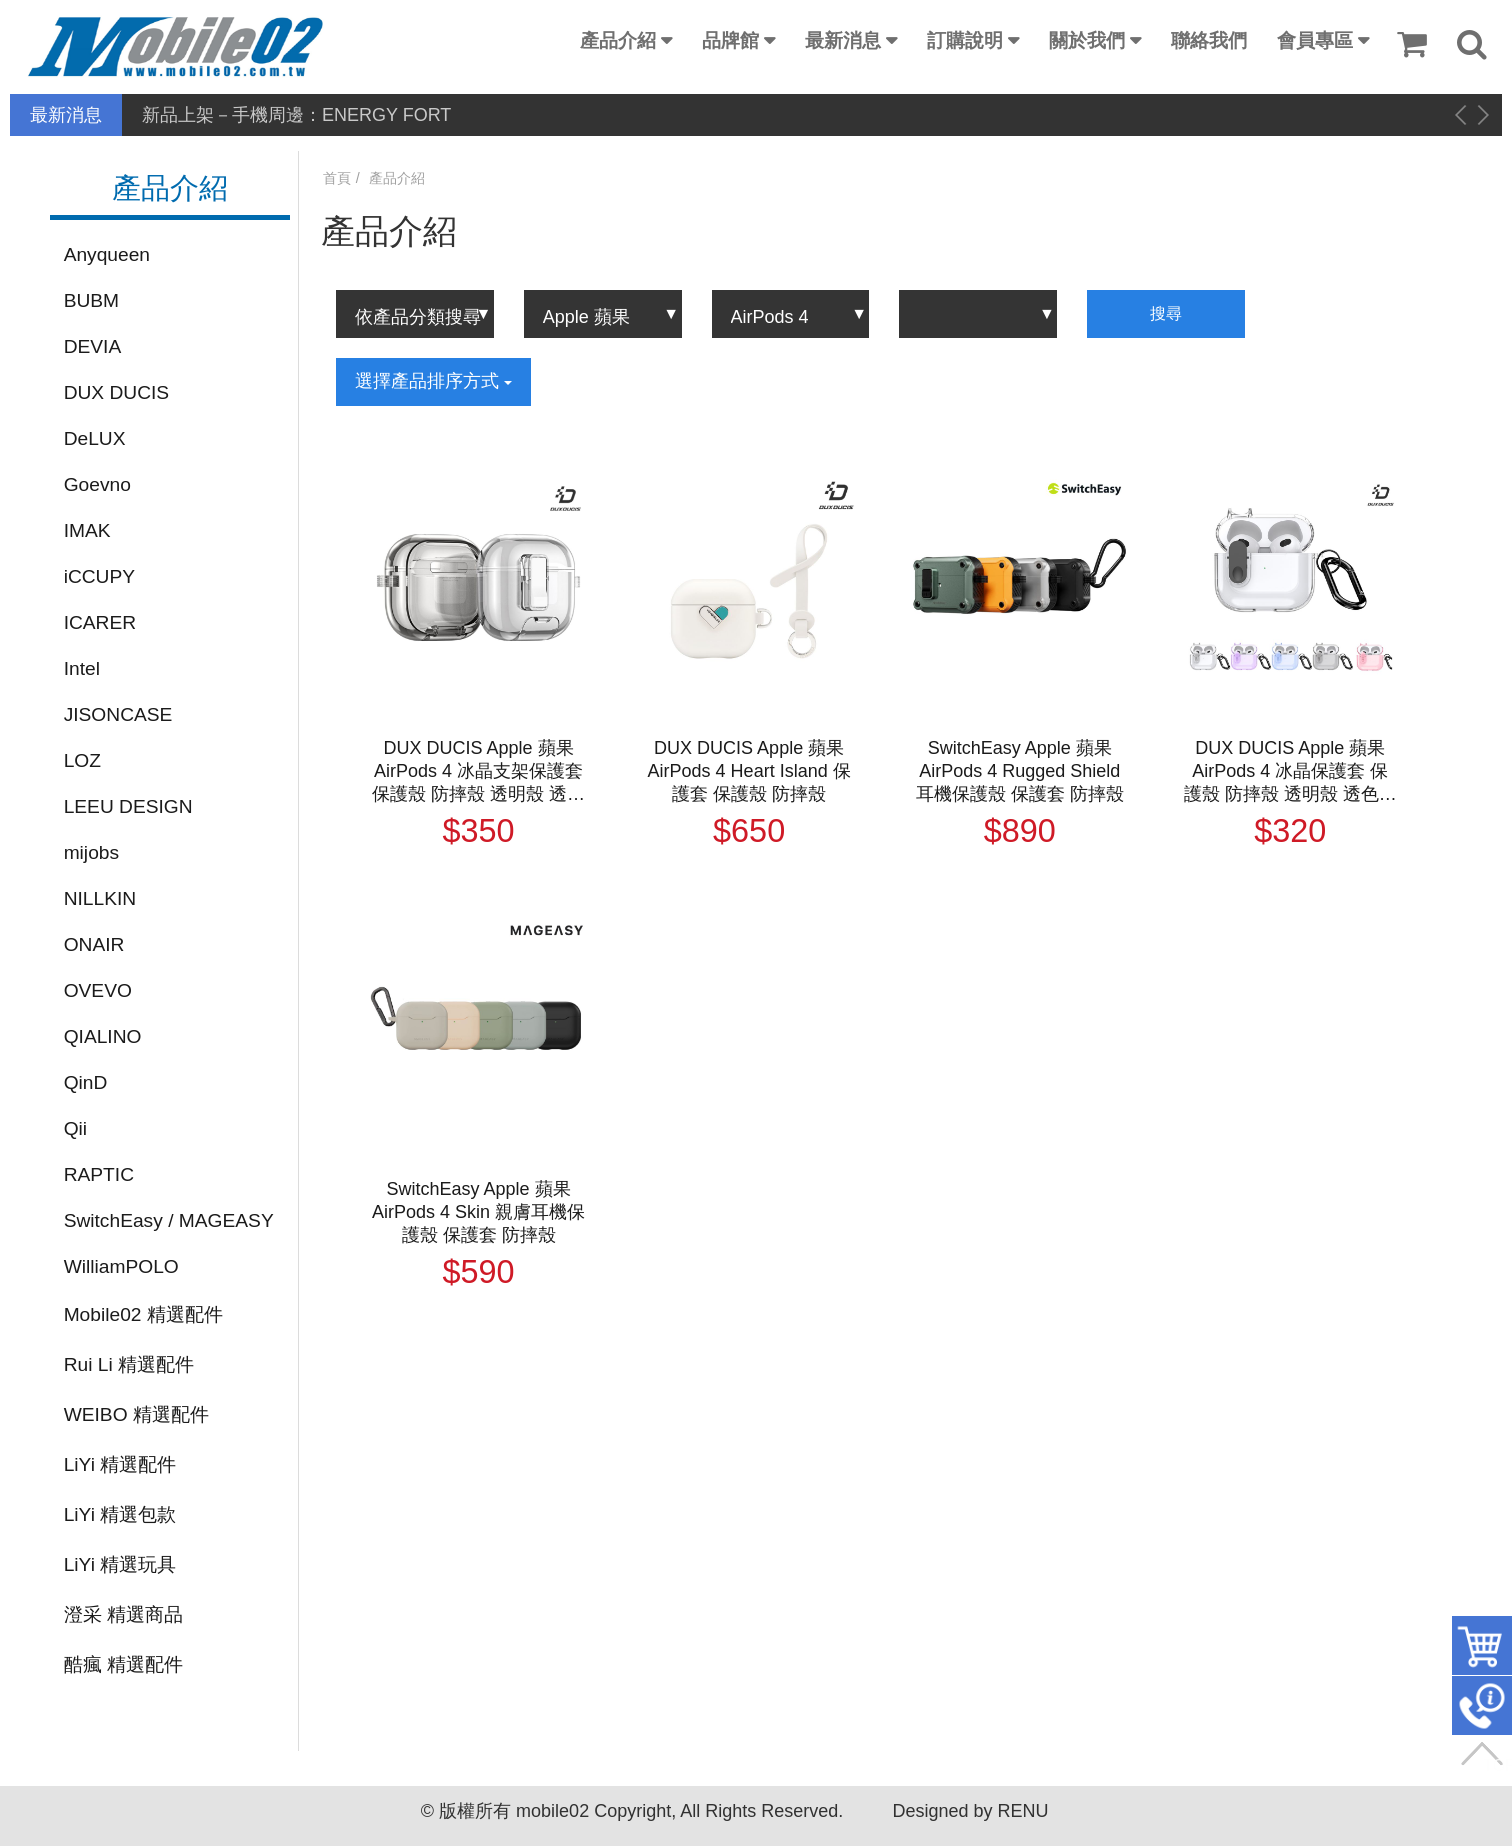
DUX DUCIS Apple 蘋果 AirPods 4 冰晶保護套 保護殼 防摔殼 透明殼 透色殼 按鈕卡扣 (1290, 772)
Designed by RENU (970, 1811)
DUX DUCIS (117, 392)
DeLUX (95, 438)
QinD (86, 1082)
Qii (75, 1128)
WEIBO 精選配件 (136, 1414)
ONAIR (94, 944)
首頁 (337, 178)
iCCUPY (99, 576)
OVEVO (98, 990)
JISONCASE (118, 714)
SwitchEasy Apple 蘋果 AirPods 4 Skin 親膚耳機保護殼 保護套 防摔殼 (478, 1212)
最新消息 (843, 40)
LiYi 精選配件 (120, 1464)
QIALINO (103, 1036)
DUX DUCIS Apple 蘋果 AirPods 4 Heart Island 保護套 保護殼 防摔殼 (749, 771)
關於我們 (1087, 40)
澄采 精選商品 (123, 1614)
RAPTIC (99, 1174)
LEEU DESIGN (128, 806)
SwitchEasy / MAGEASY (169, 1220)
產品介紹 (618, 40)
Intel (82, 668)
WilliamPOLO (121, 1266)
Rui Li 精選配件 (129, 1364)
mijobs (91, 852)
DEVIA (93, 346)
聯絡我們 (1209, 40)
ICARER (100, 622)
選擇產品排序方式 (433, 381)
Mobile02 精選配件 (143, 1314)
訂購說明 (965, 40)
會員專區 (1315, 40)
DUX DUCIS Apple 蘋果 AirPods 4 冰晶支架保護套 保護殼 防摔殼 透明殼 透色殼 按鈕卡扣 (478, 772)
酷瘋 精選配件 (123, 1664)
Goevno (97, 484)
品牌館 (730, 40)
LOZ (82, 760)
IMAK (87, 530)
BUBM (91, 300)
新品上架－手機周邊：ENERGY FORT (296, 115)
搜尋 (1166, 313)
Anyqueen (107, 254)
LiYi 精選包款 (120, 1514)
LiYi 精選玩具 (120, 1564)
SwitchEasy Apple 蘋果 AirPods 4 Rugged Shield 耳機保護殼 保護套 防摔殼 (1020, 771)
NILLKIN (100, 898)
